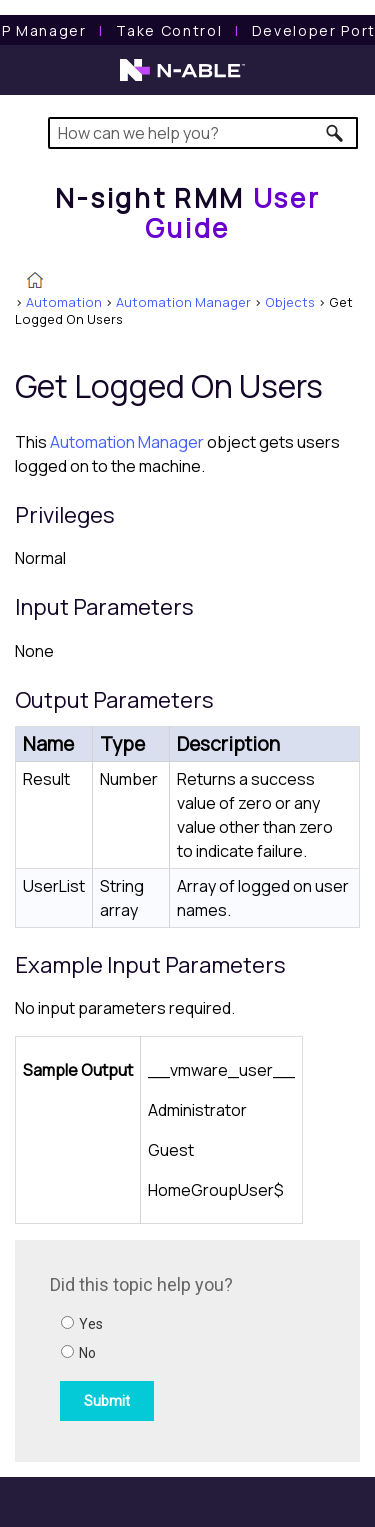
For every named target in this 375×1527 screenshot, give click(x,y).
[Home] (188, 212)
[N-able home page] (182, 79)
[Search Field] (203, 133)
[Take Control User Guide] (169, 30)
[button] (335, 133)
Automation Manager (183, 302)
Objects (290, 302)
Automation (64, 302)
